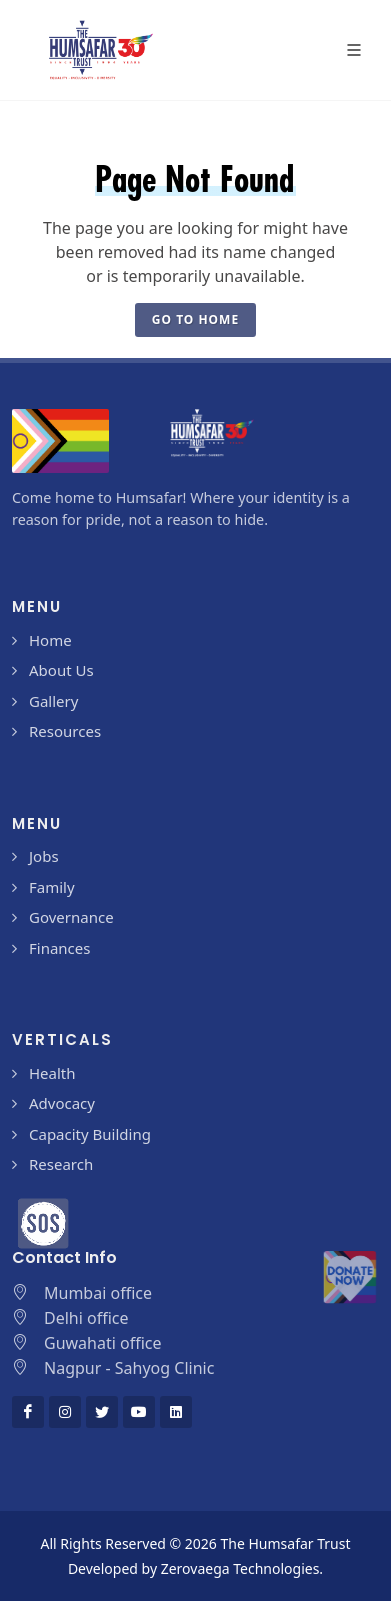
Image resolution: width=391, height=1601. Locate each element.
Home (50, 640)
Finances (59, 948)
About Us (61, 670)
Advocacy (62, 1103)
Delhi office (86, 1318)
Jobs (44, 856)
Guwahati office (103, 1343)
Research (61, 1164)
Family (52, 887)
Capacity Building (90, 1134)
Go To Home (195, 319)
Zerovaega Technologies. (242, 1568)
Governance (71, 917)
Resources (65, 731)
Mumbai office (98, 1293)
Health (52, 1073)
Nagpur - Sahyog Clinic (129, 1368)
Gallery (53, 701)
